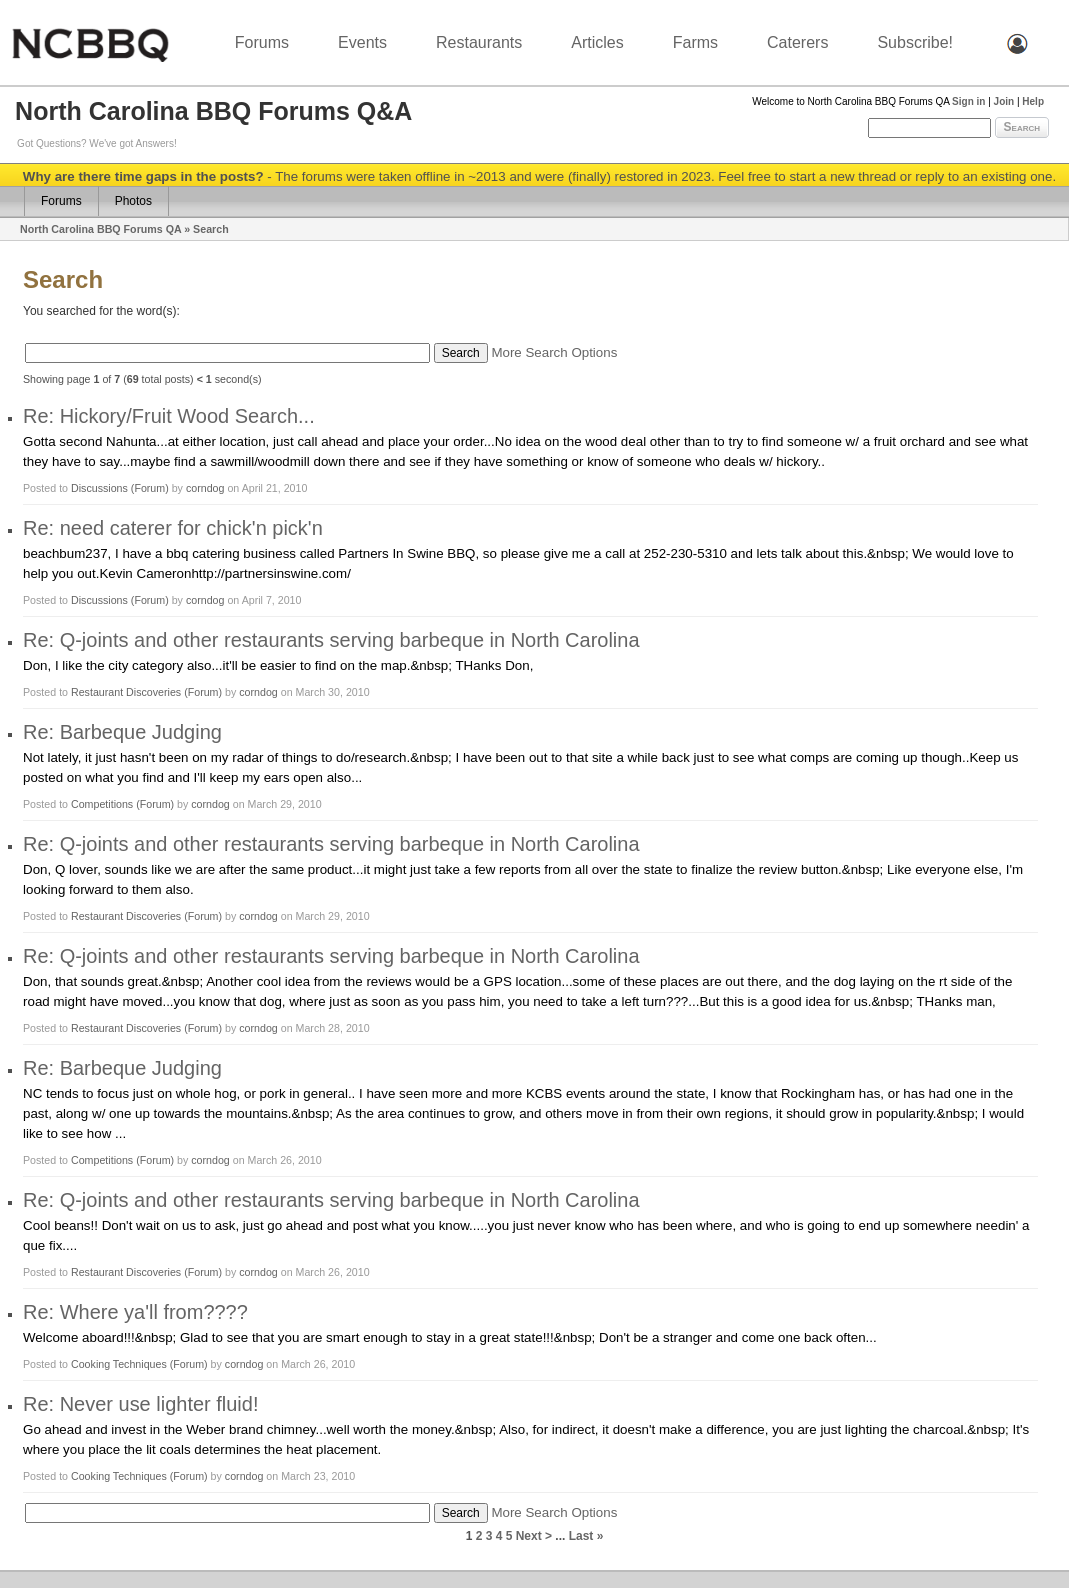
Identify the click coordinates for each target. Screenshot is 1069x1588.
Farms (695, 42)
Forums (262, 42)
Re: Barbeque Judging (122, 732)
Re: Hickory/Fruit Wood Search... (169, 416)
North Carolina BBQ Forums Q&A (213, 111)
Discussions (99, 488)
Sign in (968, 101)
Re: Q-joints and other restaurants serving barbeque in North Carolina (331, 640)
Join (1004, 101)
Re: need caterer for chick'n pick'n (173, 528)
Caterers (797, 42)
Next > (534, 1536)
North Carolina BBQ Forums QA (100, 229)
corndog (205, 488)
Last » (586, 1536)
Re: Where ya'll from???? (135, 1312)
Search (1022, 127)
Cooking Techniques (120, 1364)
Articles (597, 42)
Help (1033, 101)
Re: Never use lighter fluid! (140, 1404)
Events (362, 42)
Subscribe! (915, 42)
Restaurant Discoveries (126, 692)
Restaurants (479, 42)
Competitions (102, 804)
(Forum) (150, 488)
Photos (133, 201)
